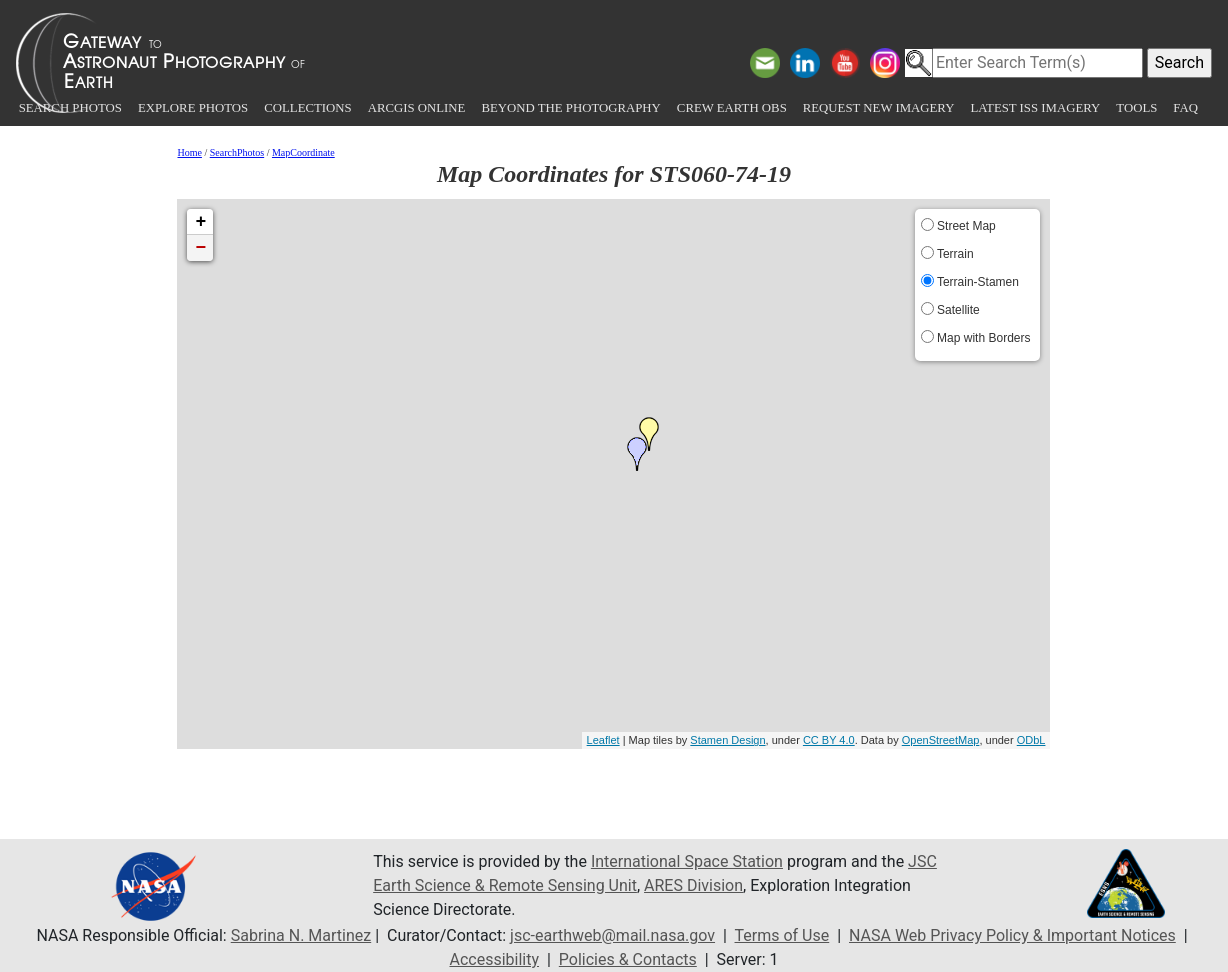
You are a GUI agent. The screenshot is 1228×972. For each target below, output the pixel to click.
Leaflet (603, 740)
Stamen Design (727, 740)
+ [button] (201, 222)
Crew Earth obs (732, 108)
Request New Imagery (879, 108)
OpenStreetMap (941, 740)
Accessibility (494, 959)
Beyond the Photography (570, 108)
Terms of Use (782, 935)
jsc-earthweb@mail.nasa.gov (612, 935)
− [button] (201, 248)
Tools (1136, 108)
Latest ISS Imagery (1035, 108)
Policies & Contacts (628, 959)
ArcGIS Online (417, 108)
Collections (307, 108)
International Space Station (687, 861)
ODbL (1031, 740)
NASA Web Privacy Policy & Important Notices (1012, 935)
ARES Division (693, 885)
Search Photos (70, 108)
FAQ (1185, 108)
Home (189, 152)
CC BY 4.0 (829, 740)
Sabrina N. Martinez (301, 935)
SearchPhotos (237, 152)
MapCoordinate (303, 152)
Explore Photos (193, 108)
